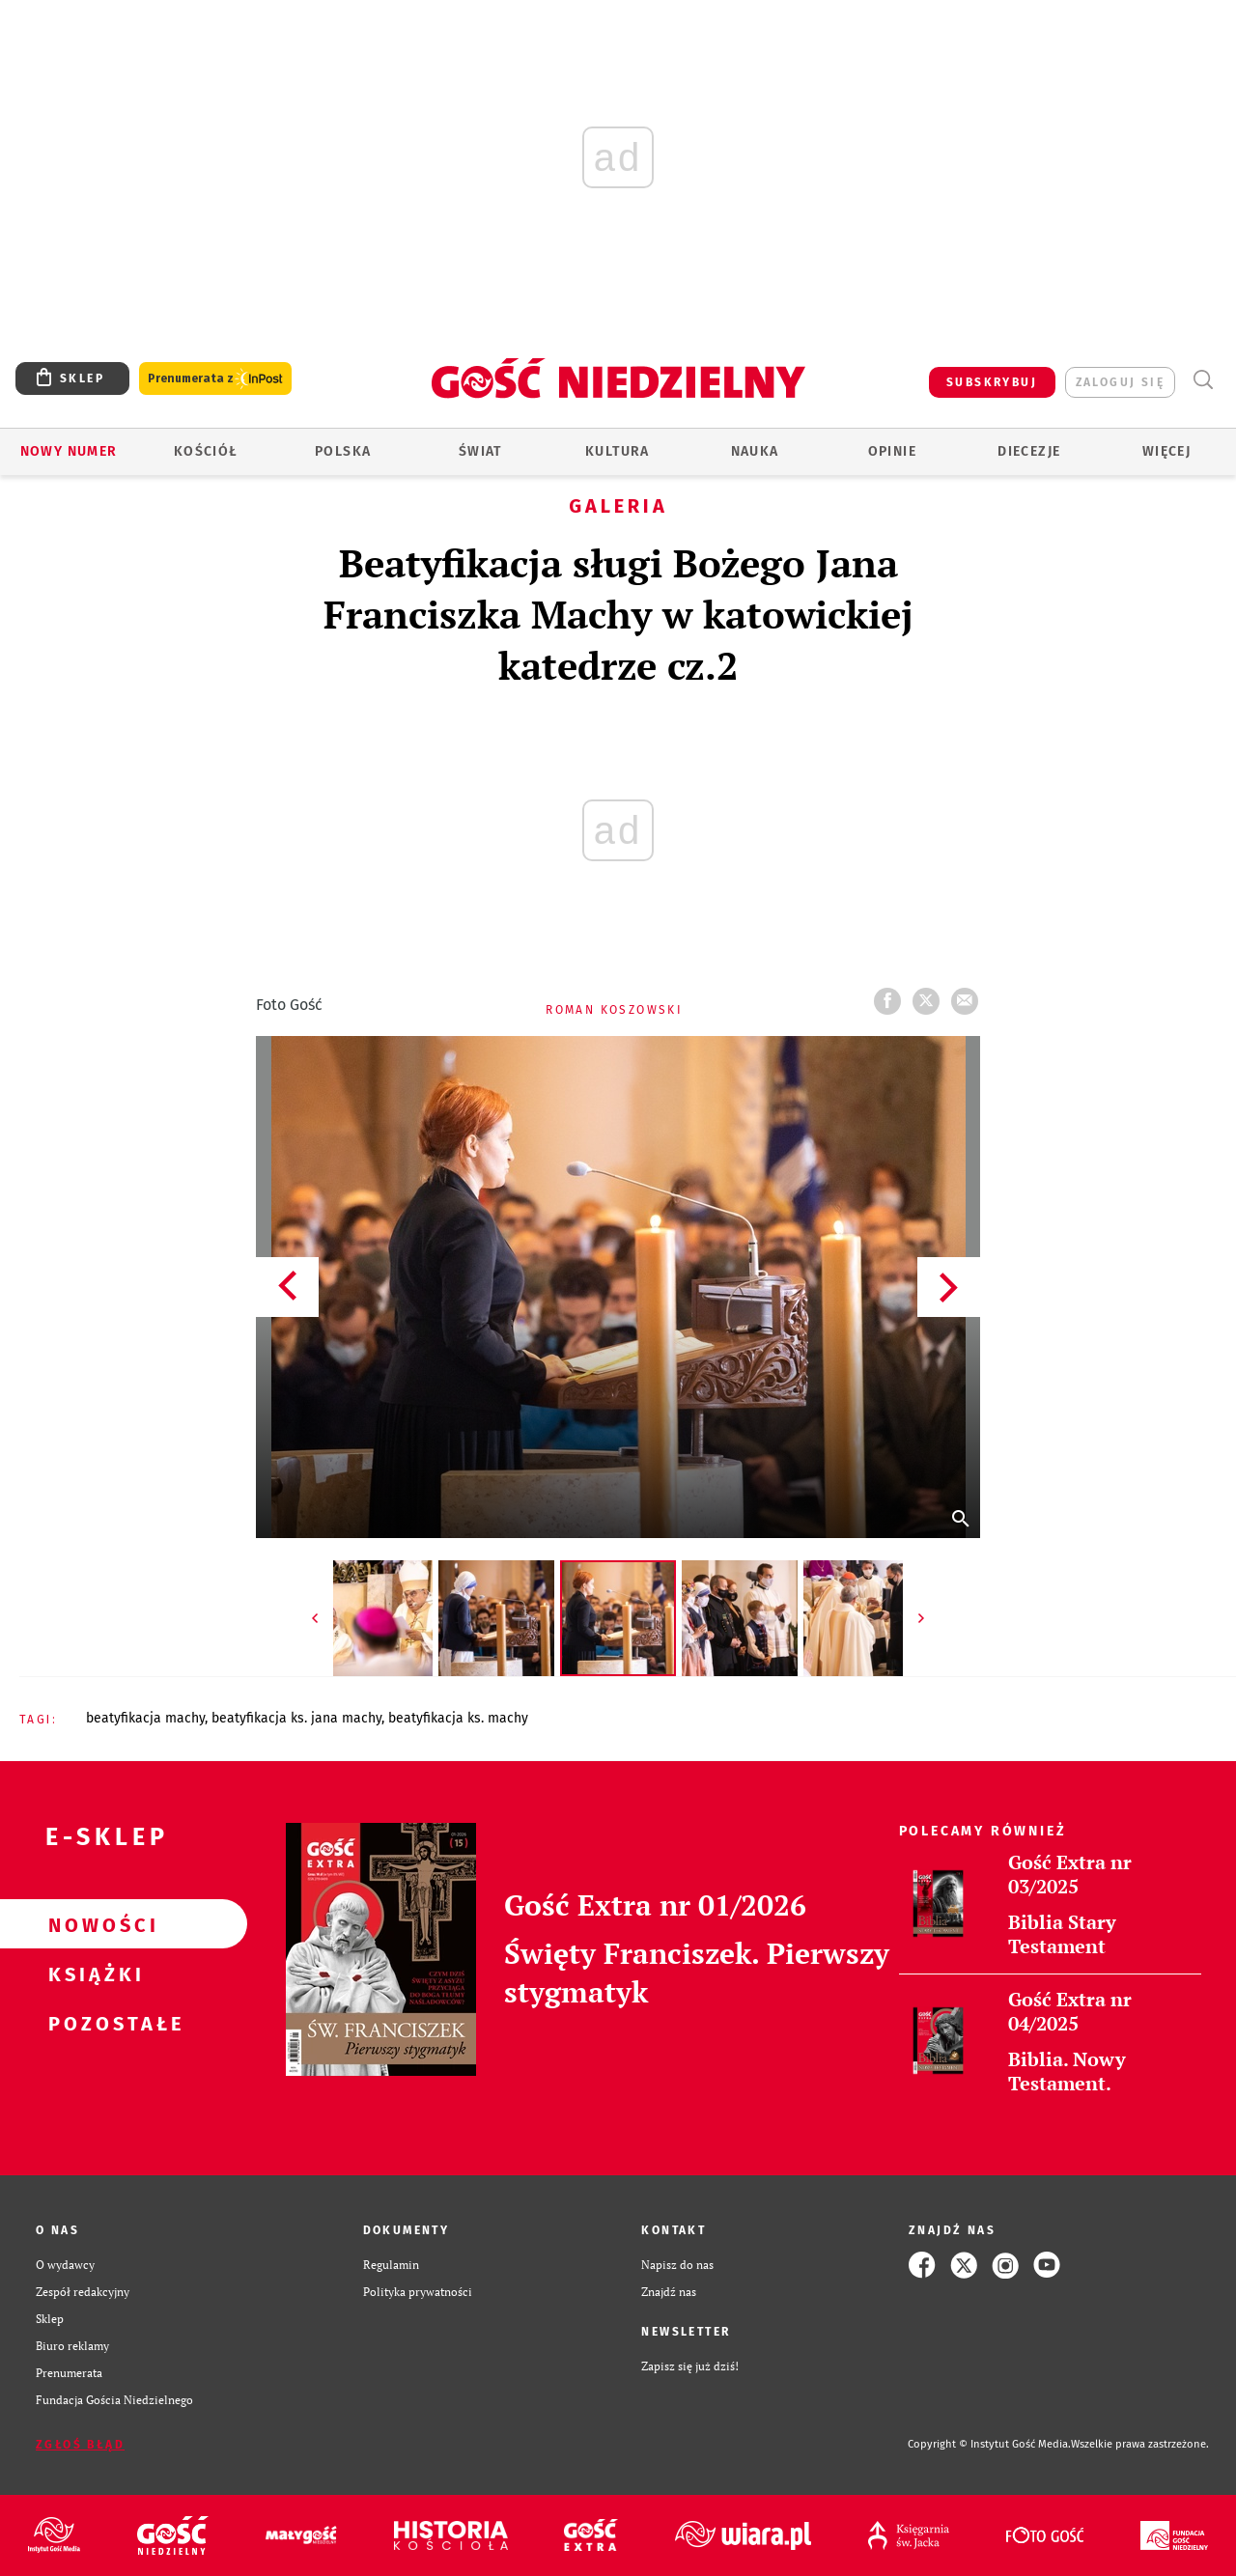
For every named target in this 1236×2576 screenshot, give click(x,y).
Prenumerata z (215, 379)
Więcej (1166, 451)
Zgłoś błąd (80, 2444)
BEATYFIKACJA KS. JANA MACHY (296, 1718)
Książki (92, 1973)
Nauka (755, 451)
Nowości (92, 1924)
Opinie (892, 451)
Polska (343, 451)
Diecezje (1028, 451)
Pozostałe (92, 2022)
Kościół (206, 451)
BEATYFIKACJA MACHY (145, 1718)
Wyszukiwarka (1203, 380)
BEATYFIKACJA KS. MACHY (458, 1718)
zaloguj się (1120, 382)
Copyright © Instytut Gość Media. (989, 2444)
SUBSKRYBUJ (991, 382)
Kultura (617, 451)
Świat (480, 451)
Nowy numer (69, 451)
